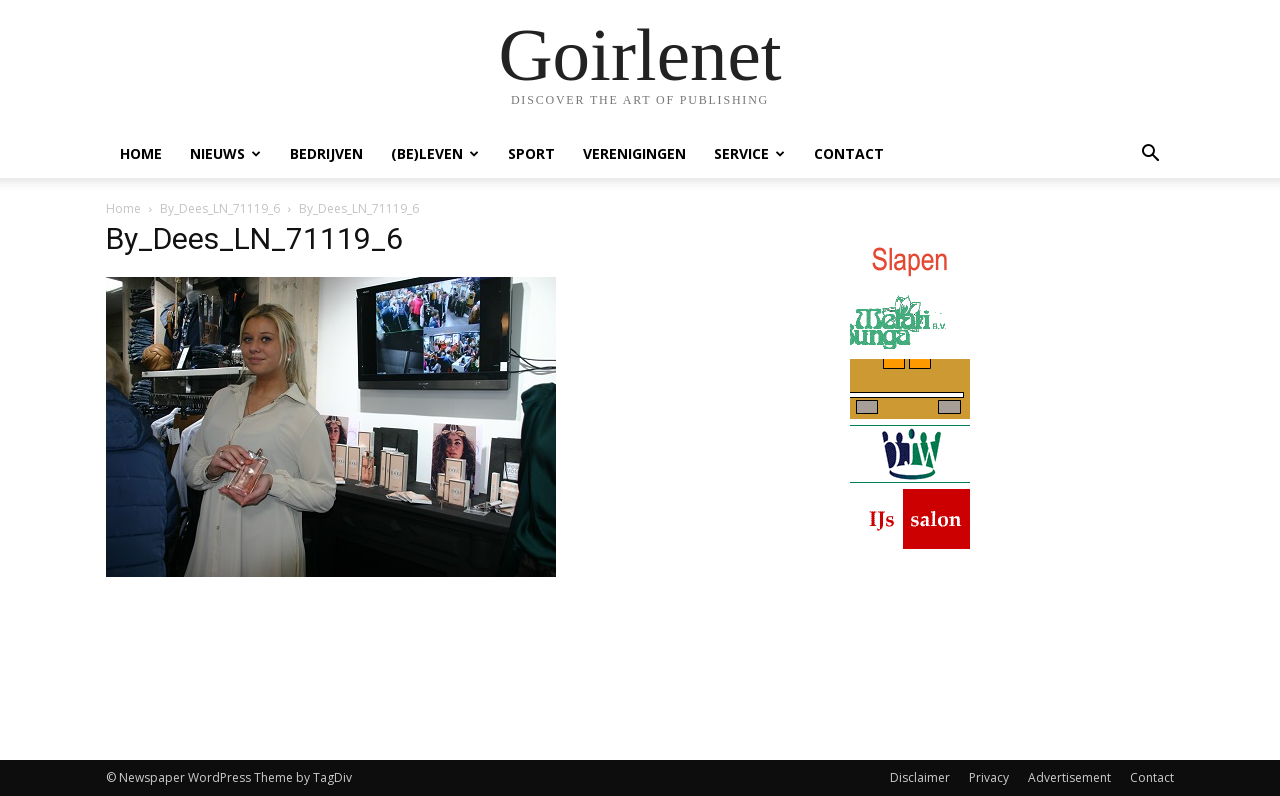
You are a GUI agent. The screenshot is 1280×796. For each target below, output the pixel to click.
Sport (531, 153)
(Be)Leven (435, 153)
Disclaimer (920, 777)
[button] (1150, 155)
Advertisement (1069, 777)
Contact (849, 153)
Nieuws (225, 153)
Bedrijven (326, 153)
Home (141, 153)
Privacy (989, 777)
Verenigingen (634, 153)
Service (749, 153)
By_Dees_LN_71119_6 (220, 208)
